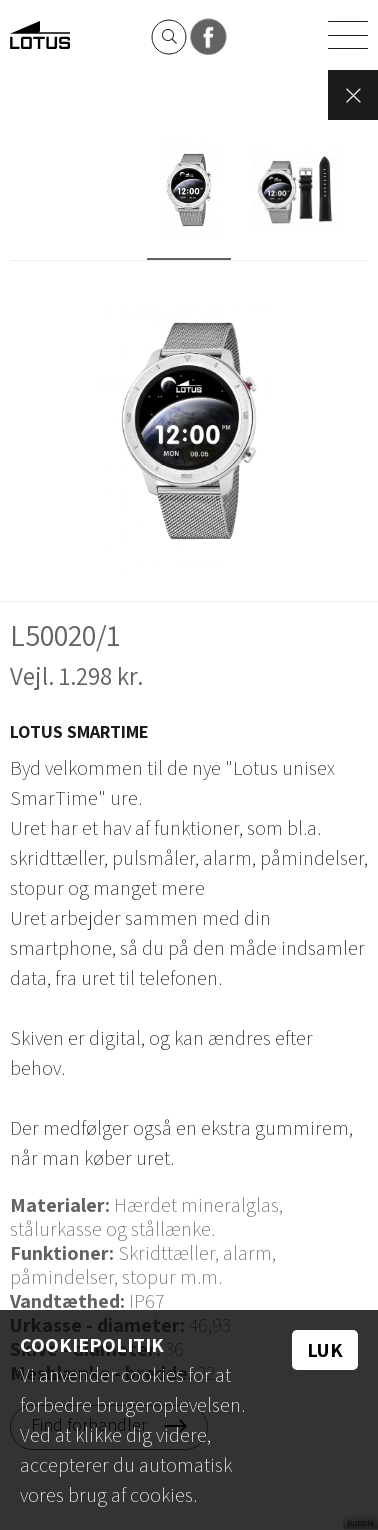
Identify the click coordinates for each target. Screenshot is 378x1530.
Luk (325, 1350)
